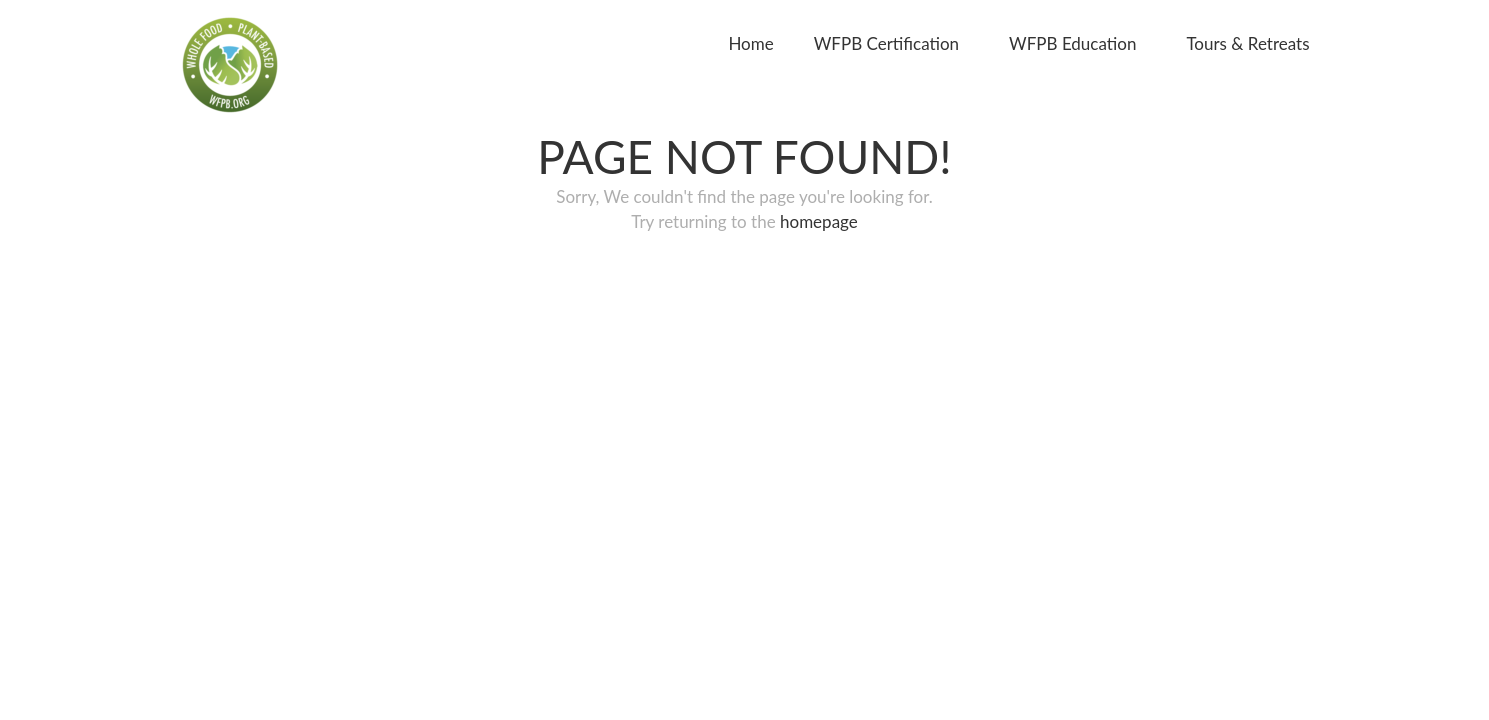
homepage (819, 221)
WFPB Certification (886, 43)
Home (750, 43)
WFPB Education (1072, 43)
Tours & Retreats (1247, 43)
